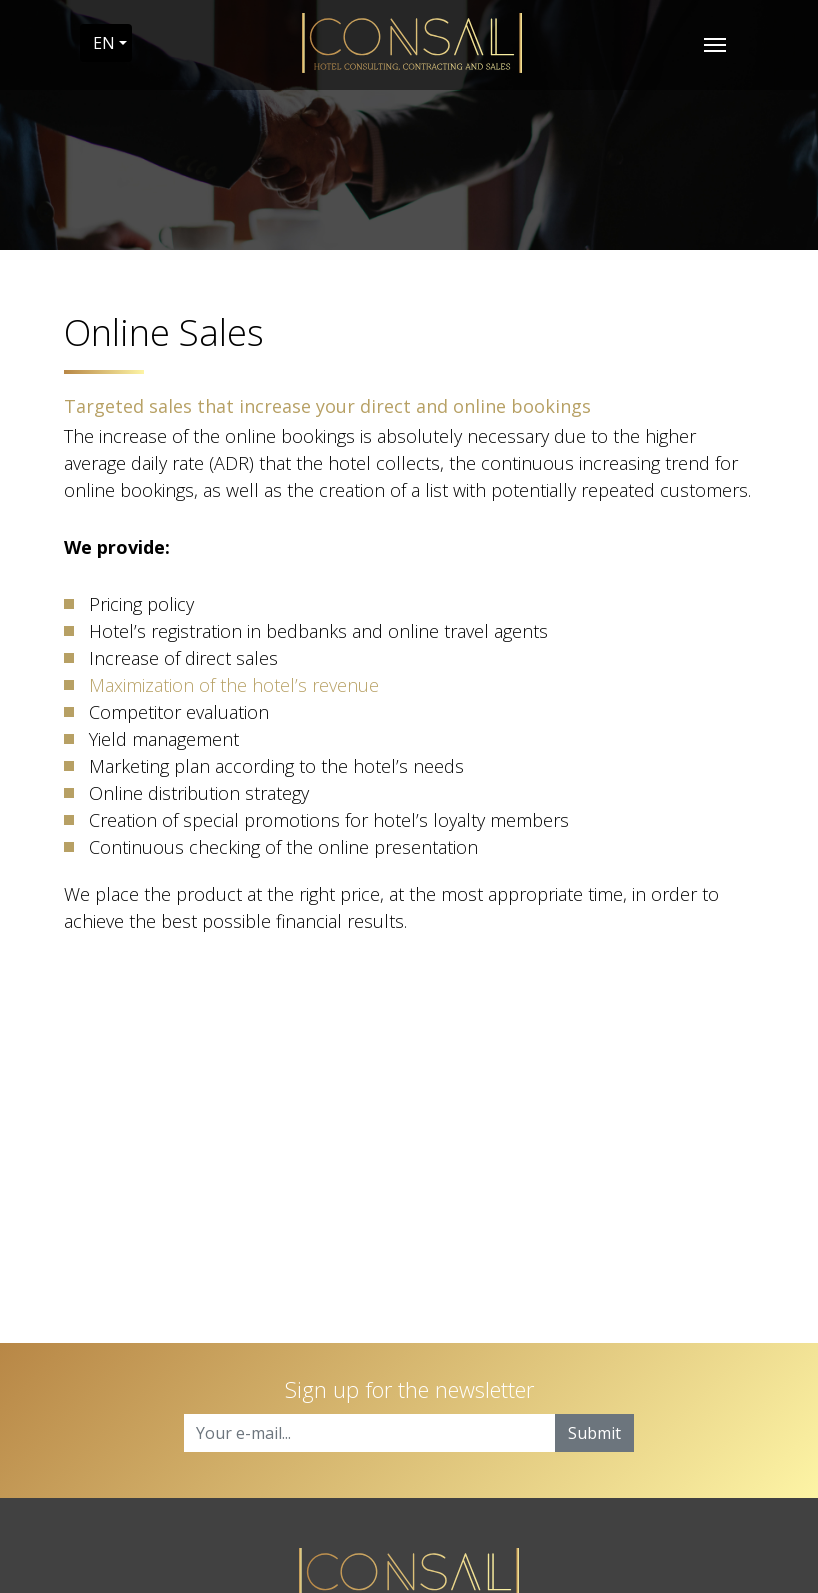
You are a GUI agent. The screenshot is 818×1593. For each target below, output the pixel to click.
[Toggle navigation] (715, 43)
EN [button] (104, 43)
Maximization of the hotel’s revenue (234, 685)
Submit (594, 1433)
